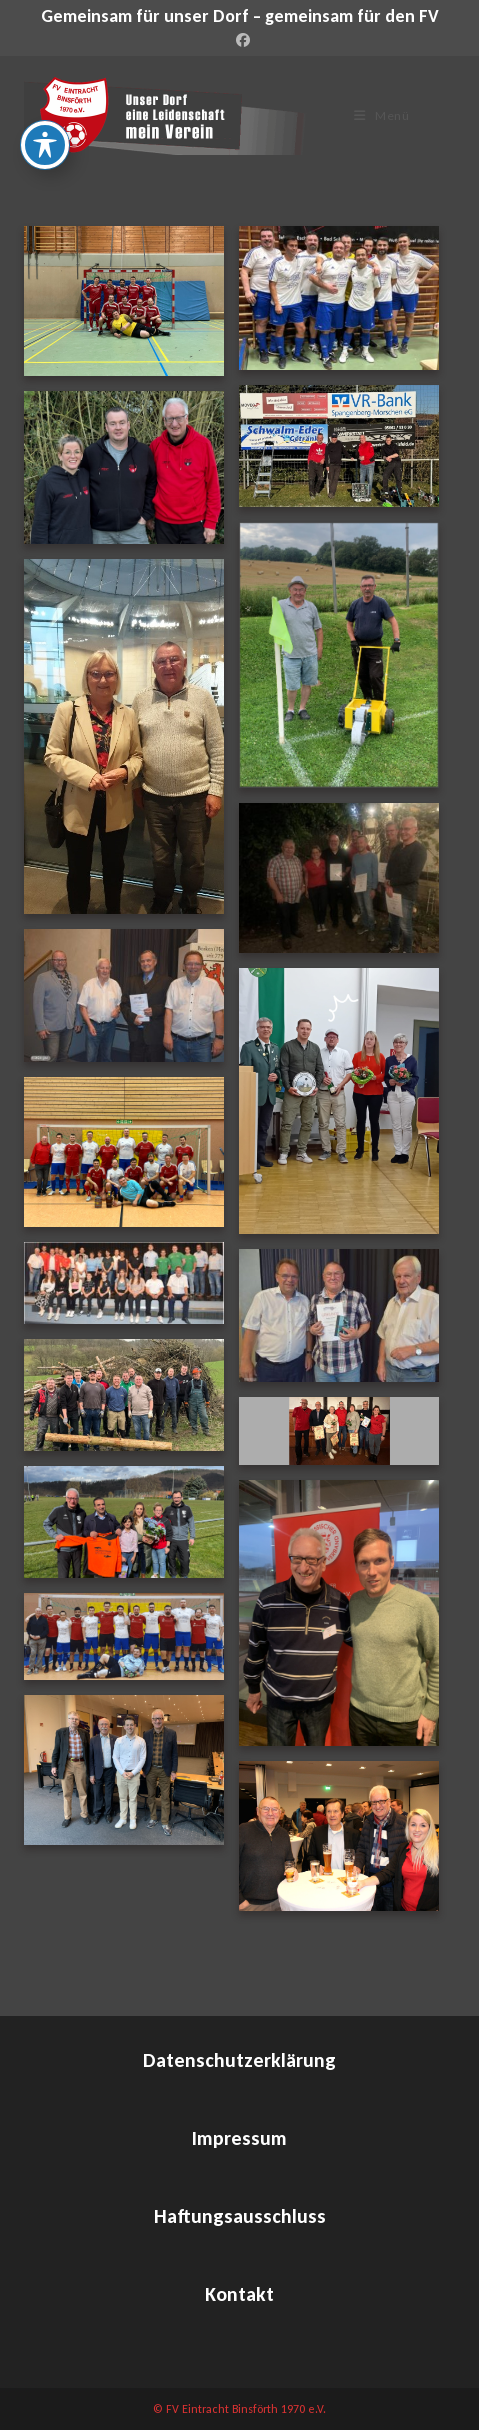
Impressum (239, 2138)
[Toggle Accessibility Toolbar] (45, 145)
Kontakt (239, 2294)
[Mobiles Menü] (382, 115)
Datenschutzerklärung (239, 2060)
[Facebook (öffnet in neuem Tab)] (240, 41)
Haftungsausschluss (240, 2216)
